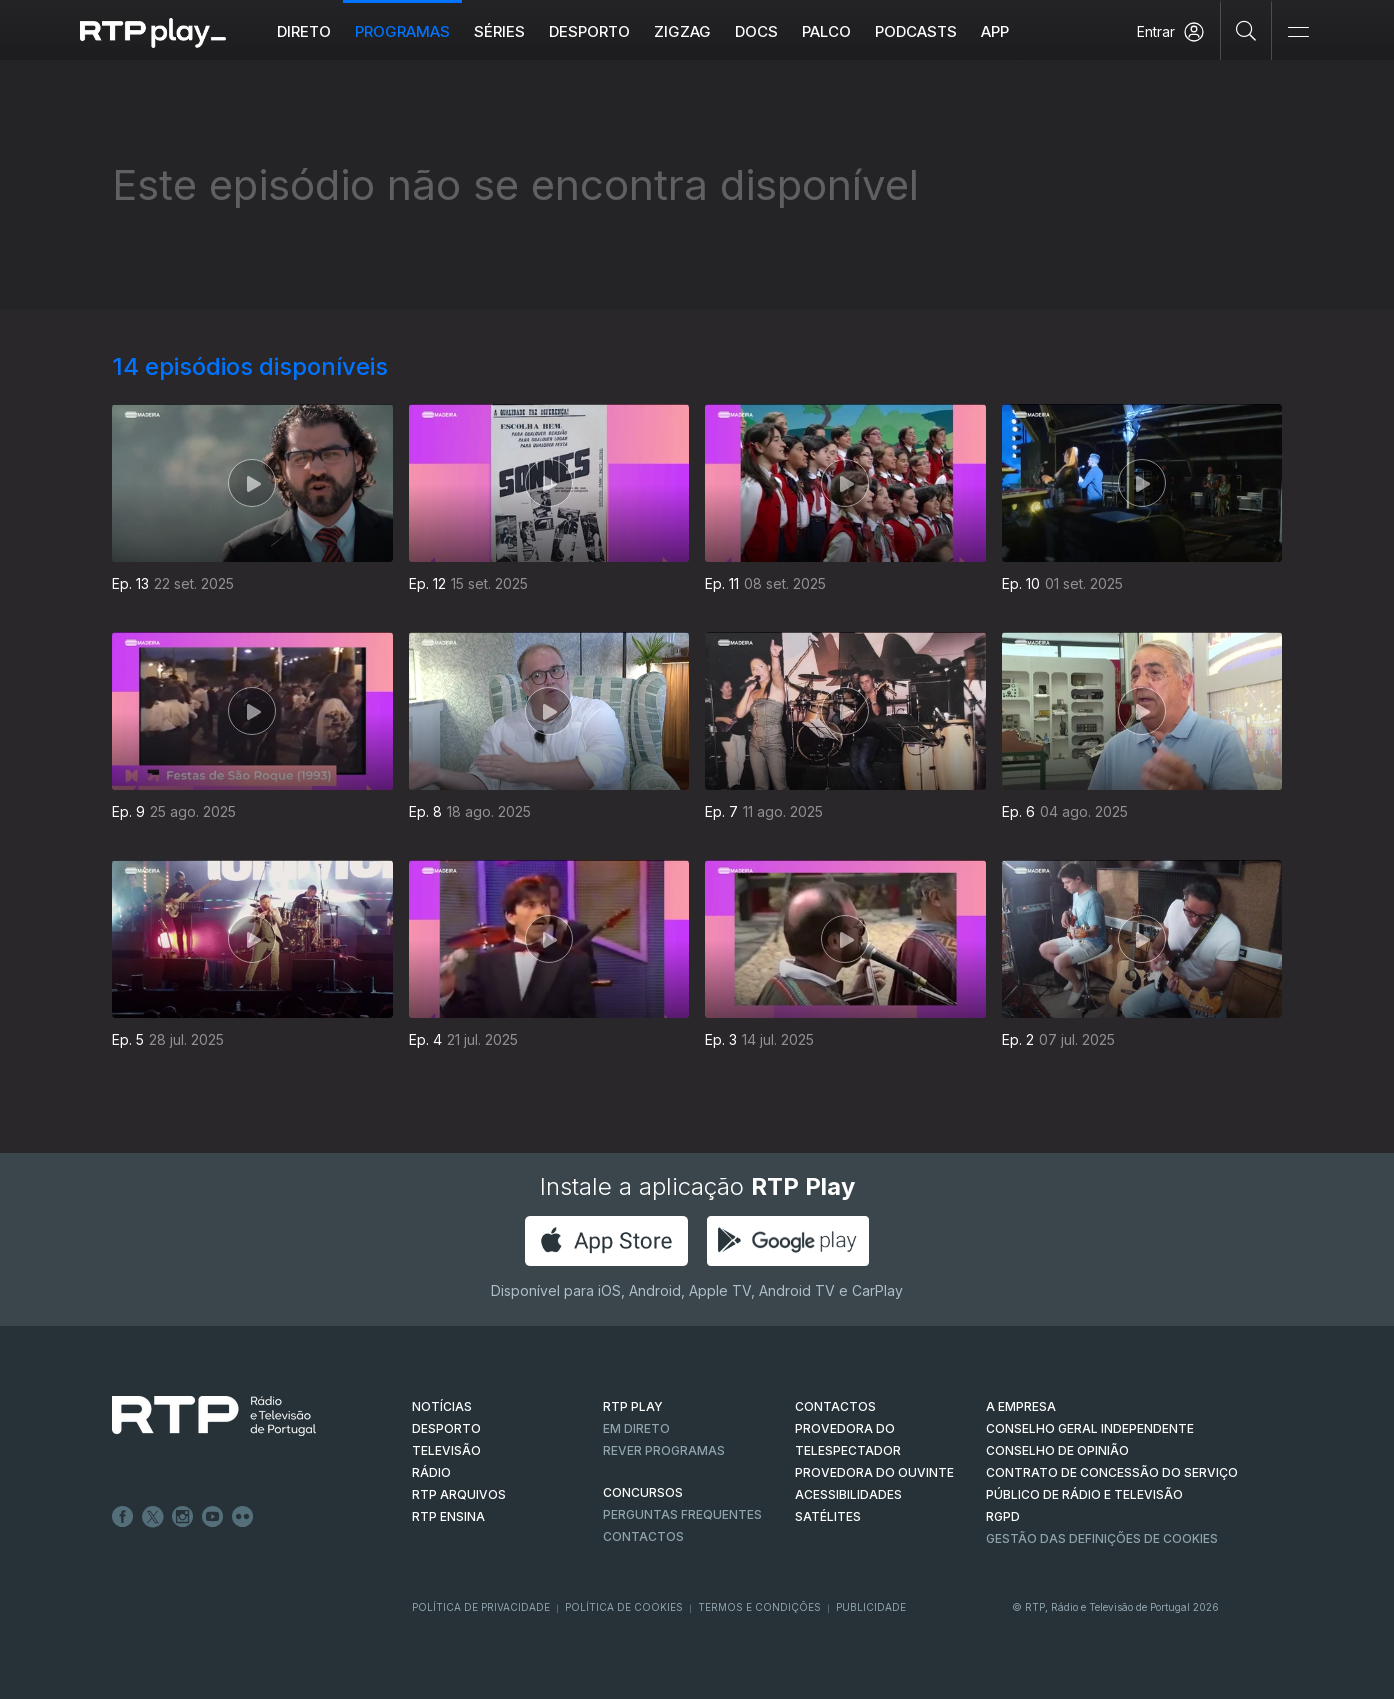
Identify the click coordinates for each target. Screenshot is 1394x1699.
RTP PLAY (633, 1406)
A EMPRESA (1021, 1406)
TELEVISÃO (446, 1450)
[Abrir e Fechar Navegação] (1298, 32)
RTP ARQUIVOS (459, 1494)
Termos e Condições (759, 1607)
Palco (826, 31)
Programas (402, 31)
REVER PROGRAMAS (664, 1450)
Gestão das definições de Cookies (1102, 1538)
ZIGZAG (682, 31)
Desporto (589, 31)
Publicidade (871, 1607)
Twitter (153, 1517)
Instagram (183, 1517)
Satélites (828, 1516)
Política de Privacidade (481, 1607)
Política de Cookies (624, 1607)
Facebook (123, 1517)
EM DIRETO (636, 1428)
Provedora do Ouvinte (874, 1472)
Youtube (213, 1517)
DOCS (756, 31)
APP (995, 31)
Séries (499, 31)
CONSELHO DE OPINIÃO (1057, 1450)
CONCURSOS (643, 1492)
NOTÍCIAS (442, 1406)
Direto (304, 31)
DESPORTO (446, 1428)
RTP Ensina (448, 1516)
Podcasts (916, 31)
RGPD (1003, 1516)
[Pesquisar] (1246, 30)
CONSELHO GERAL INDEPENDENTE (1090, 1428)
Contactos (643, 1536)
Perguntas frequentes (682, 1514)
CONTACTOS (835, 1406)
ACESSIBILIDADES (848, 1494)
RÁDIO (431, 1472)
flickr (243, 1517)
